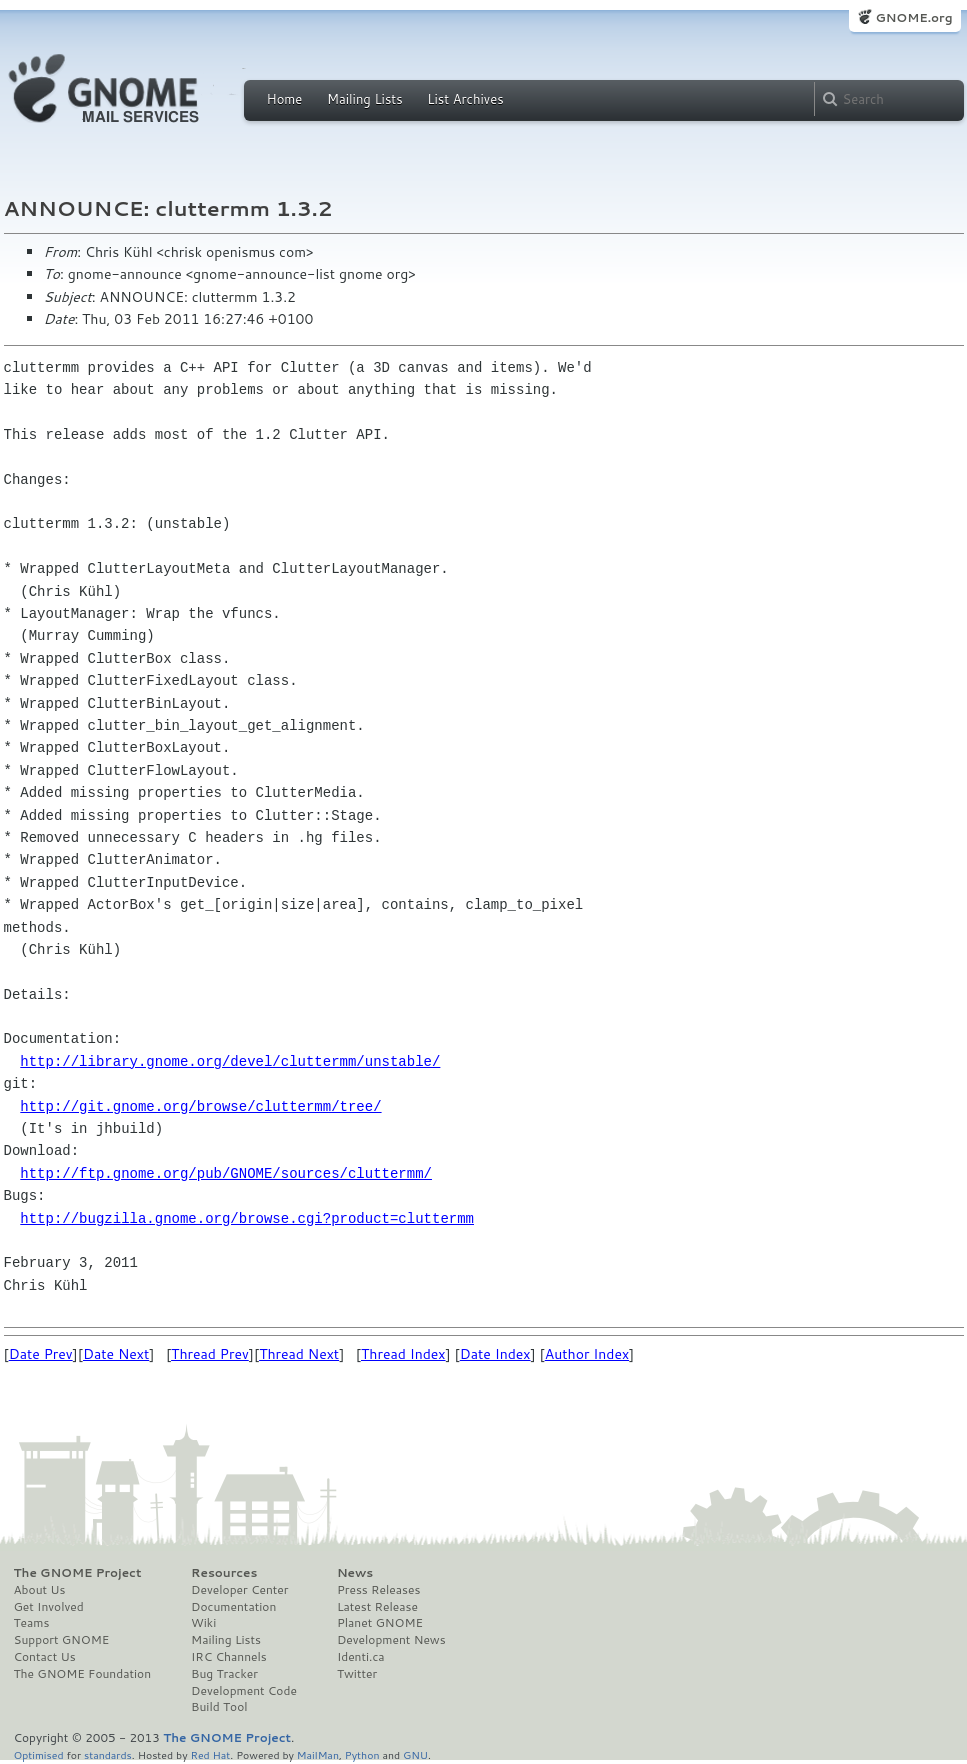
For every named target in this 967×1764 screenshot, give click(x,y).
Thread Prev (210, 1354)
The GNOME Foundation (83, 1674)
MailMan (318, 1754)
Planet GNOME (380, 1623)
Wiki (203, 1623)
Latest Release (377, 1607)
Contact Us (45, 1657)
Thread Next (299, 1354)
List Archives (465, 99)
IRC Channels (229, 1657)
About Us (40, 1590)
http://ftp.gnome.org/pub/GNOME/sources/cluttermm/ (226, 1173)
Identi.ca (361, 1657)
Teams (32, 1623)
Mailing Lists (365, 99)
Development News (391, 1640)
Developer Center (239, 1590)
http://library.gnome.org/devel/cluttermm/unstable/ (230, 1061)
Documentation (233, 1607)
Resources (224, 1573)
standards (108, 1754)
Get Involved (49, 1607)
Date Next (116, 1354)
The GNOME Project (78, 1573)
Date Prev (41, 1354)
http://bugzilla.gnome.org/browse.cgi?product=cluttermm (247, 1218)
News (355, 1573)
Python (362, 1754)
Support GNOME (62, 1640)
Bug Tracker (224, 1674)
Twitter (357, 1674)
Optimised (39, 1754)
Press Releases (378, 1590)
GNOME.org (913, 17)
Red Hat (210, 1754)
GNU (415, 1754)
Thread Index (403, 1354)
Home (285, 99)
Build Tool (219, 1707)
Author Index (587, 1354)
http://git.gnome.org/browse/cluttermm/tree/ (200, 1106)
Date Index (495, 1354)
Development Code (244, 1691)
